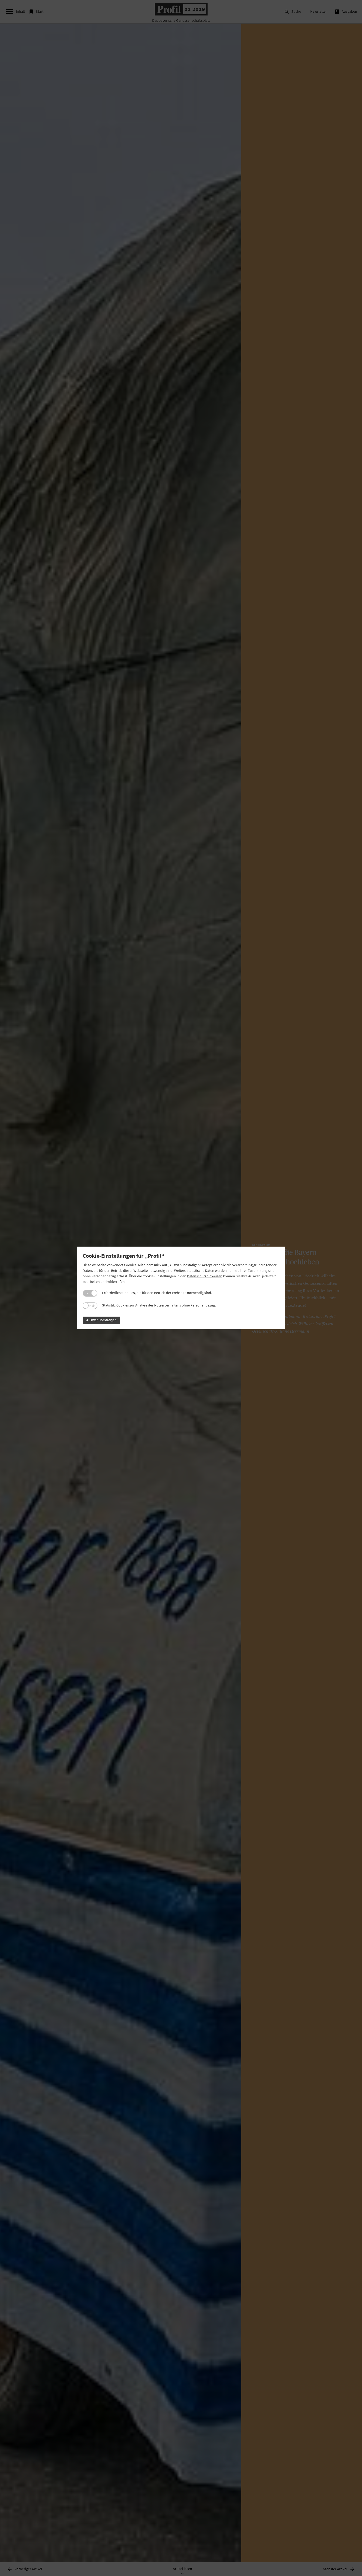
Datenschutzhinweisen (204, 1276)
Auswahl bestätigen (101, 1320)
